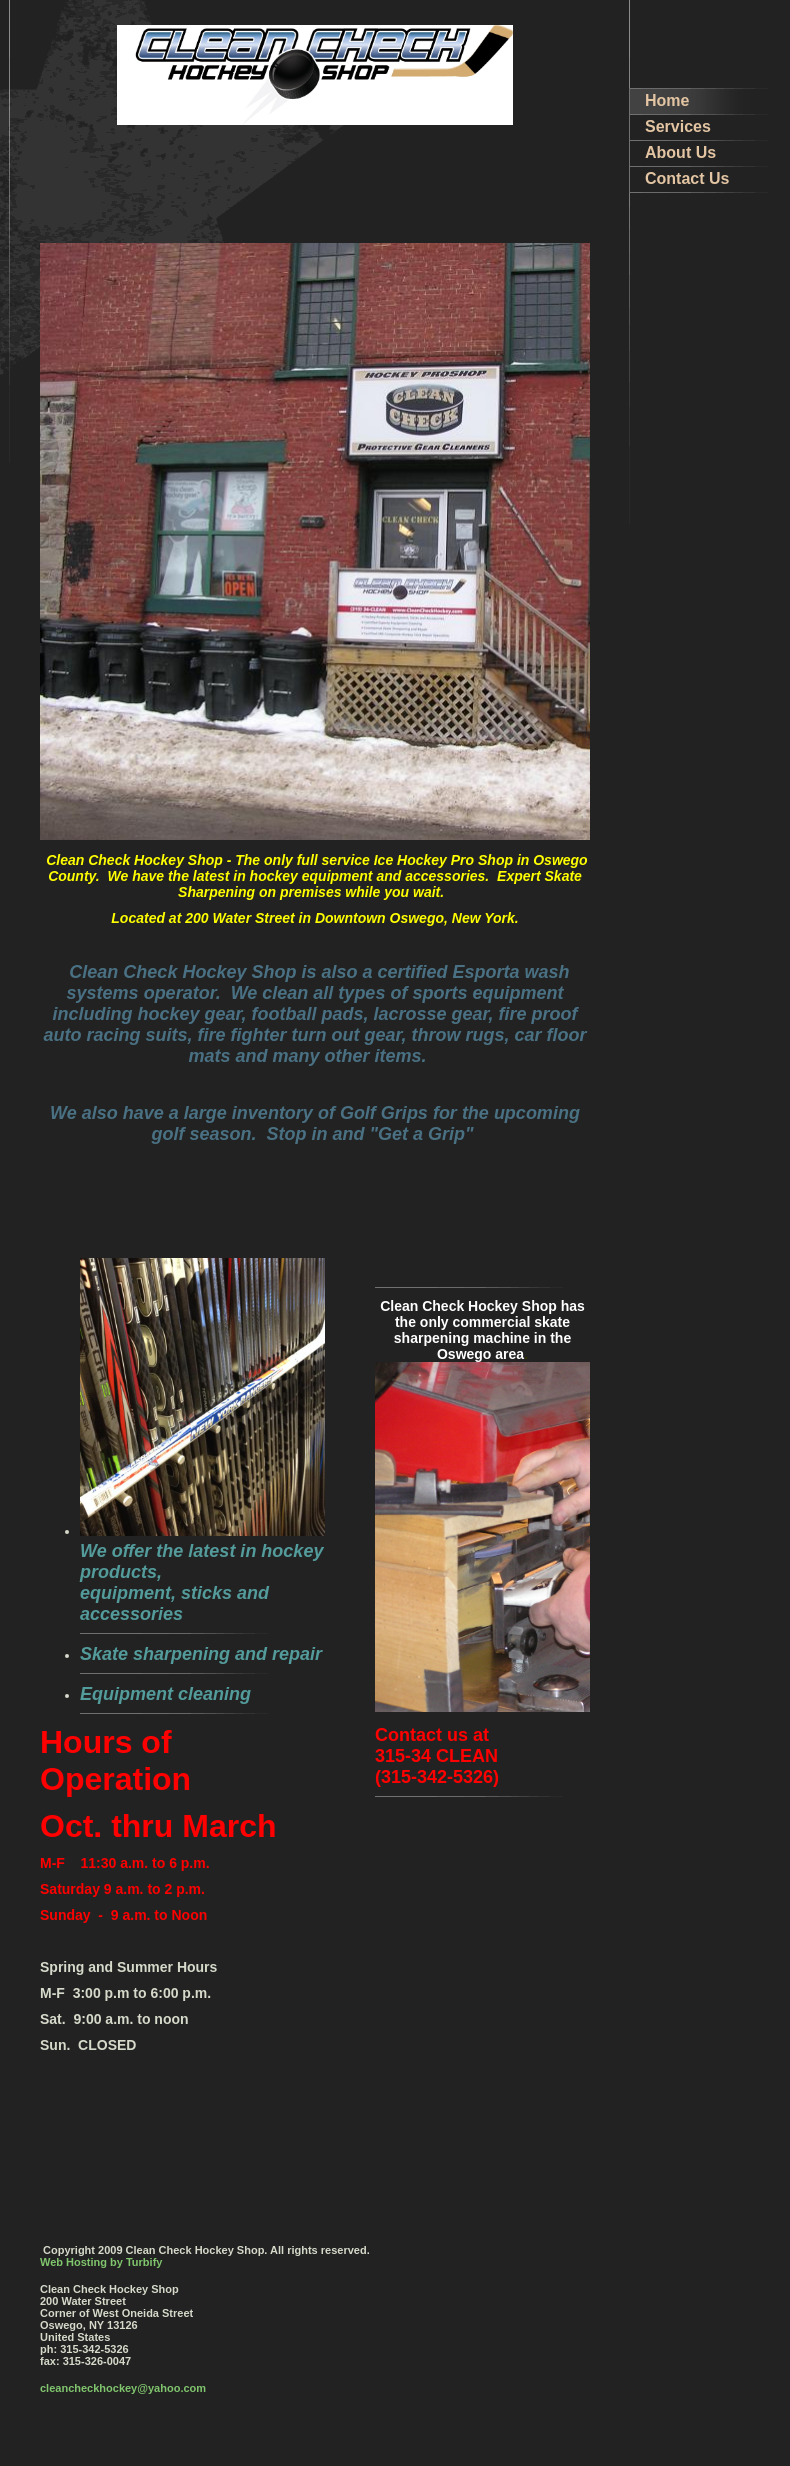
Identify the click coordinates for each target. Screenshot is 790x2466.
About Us (680, 152)
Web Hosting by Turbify (101, 2262)
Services (678, 126)
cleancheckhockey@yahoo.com (123, 2388)
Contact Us (687, 178)
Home (667, 100)
